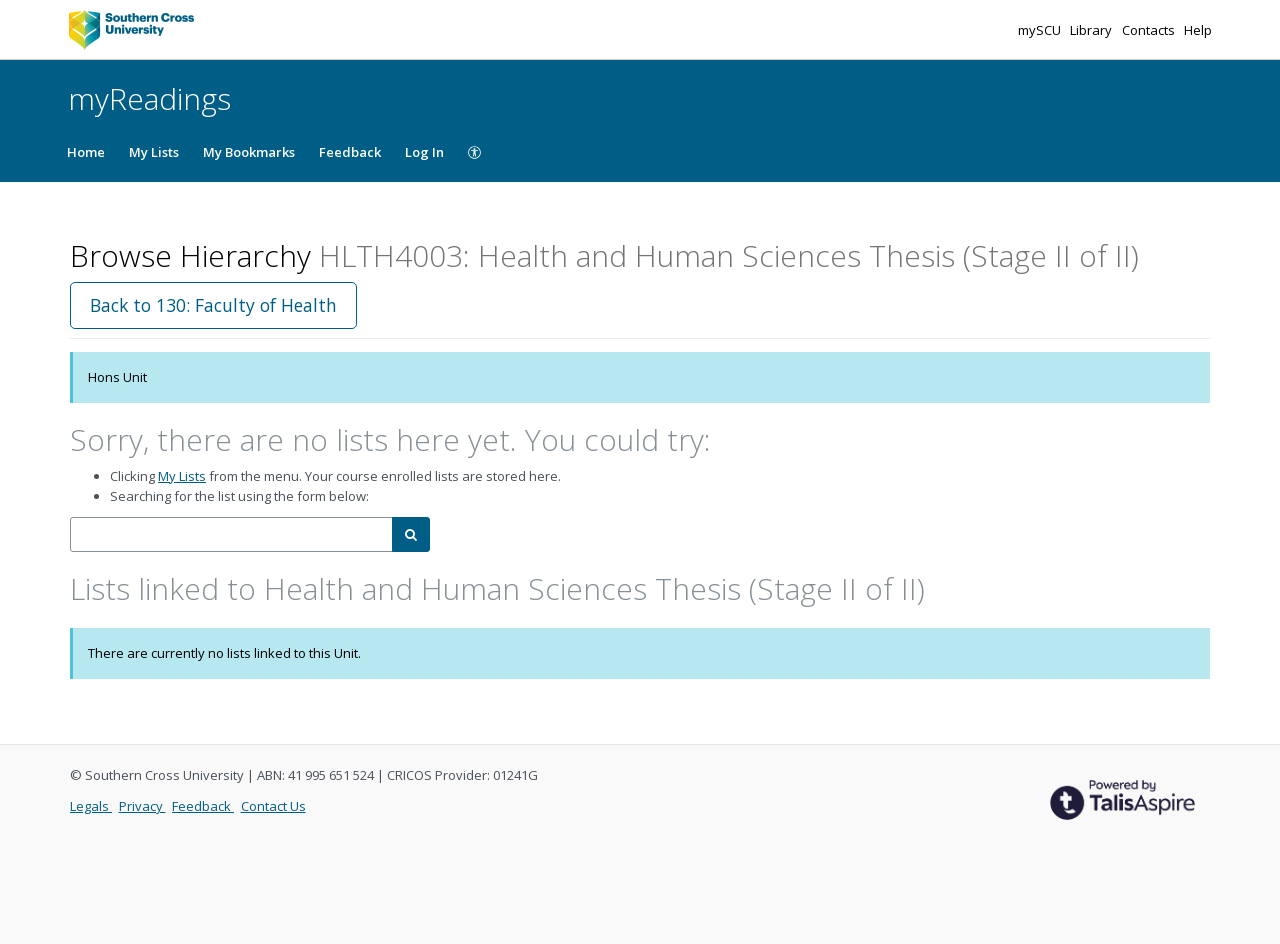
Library (1092, 30)
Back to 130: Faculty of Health (213, 305)
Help (1198, 30)
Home (86, 152)
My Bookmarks (249, 152)
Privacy (142, 806)
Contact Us (273, 806)
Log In (424, 152)
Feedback (350, 152)
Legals (91, 806)
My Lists (154, 152)
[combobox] (231, 534)
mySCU (1041, 30)
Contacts (1150, 30)
